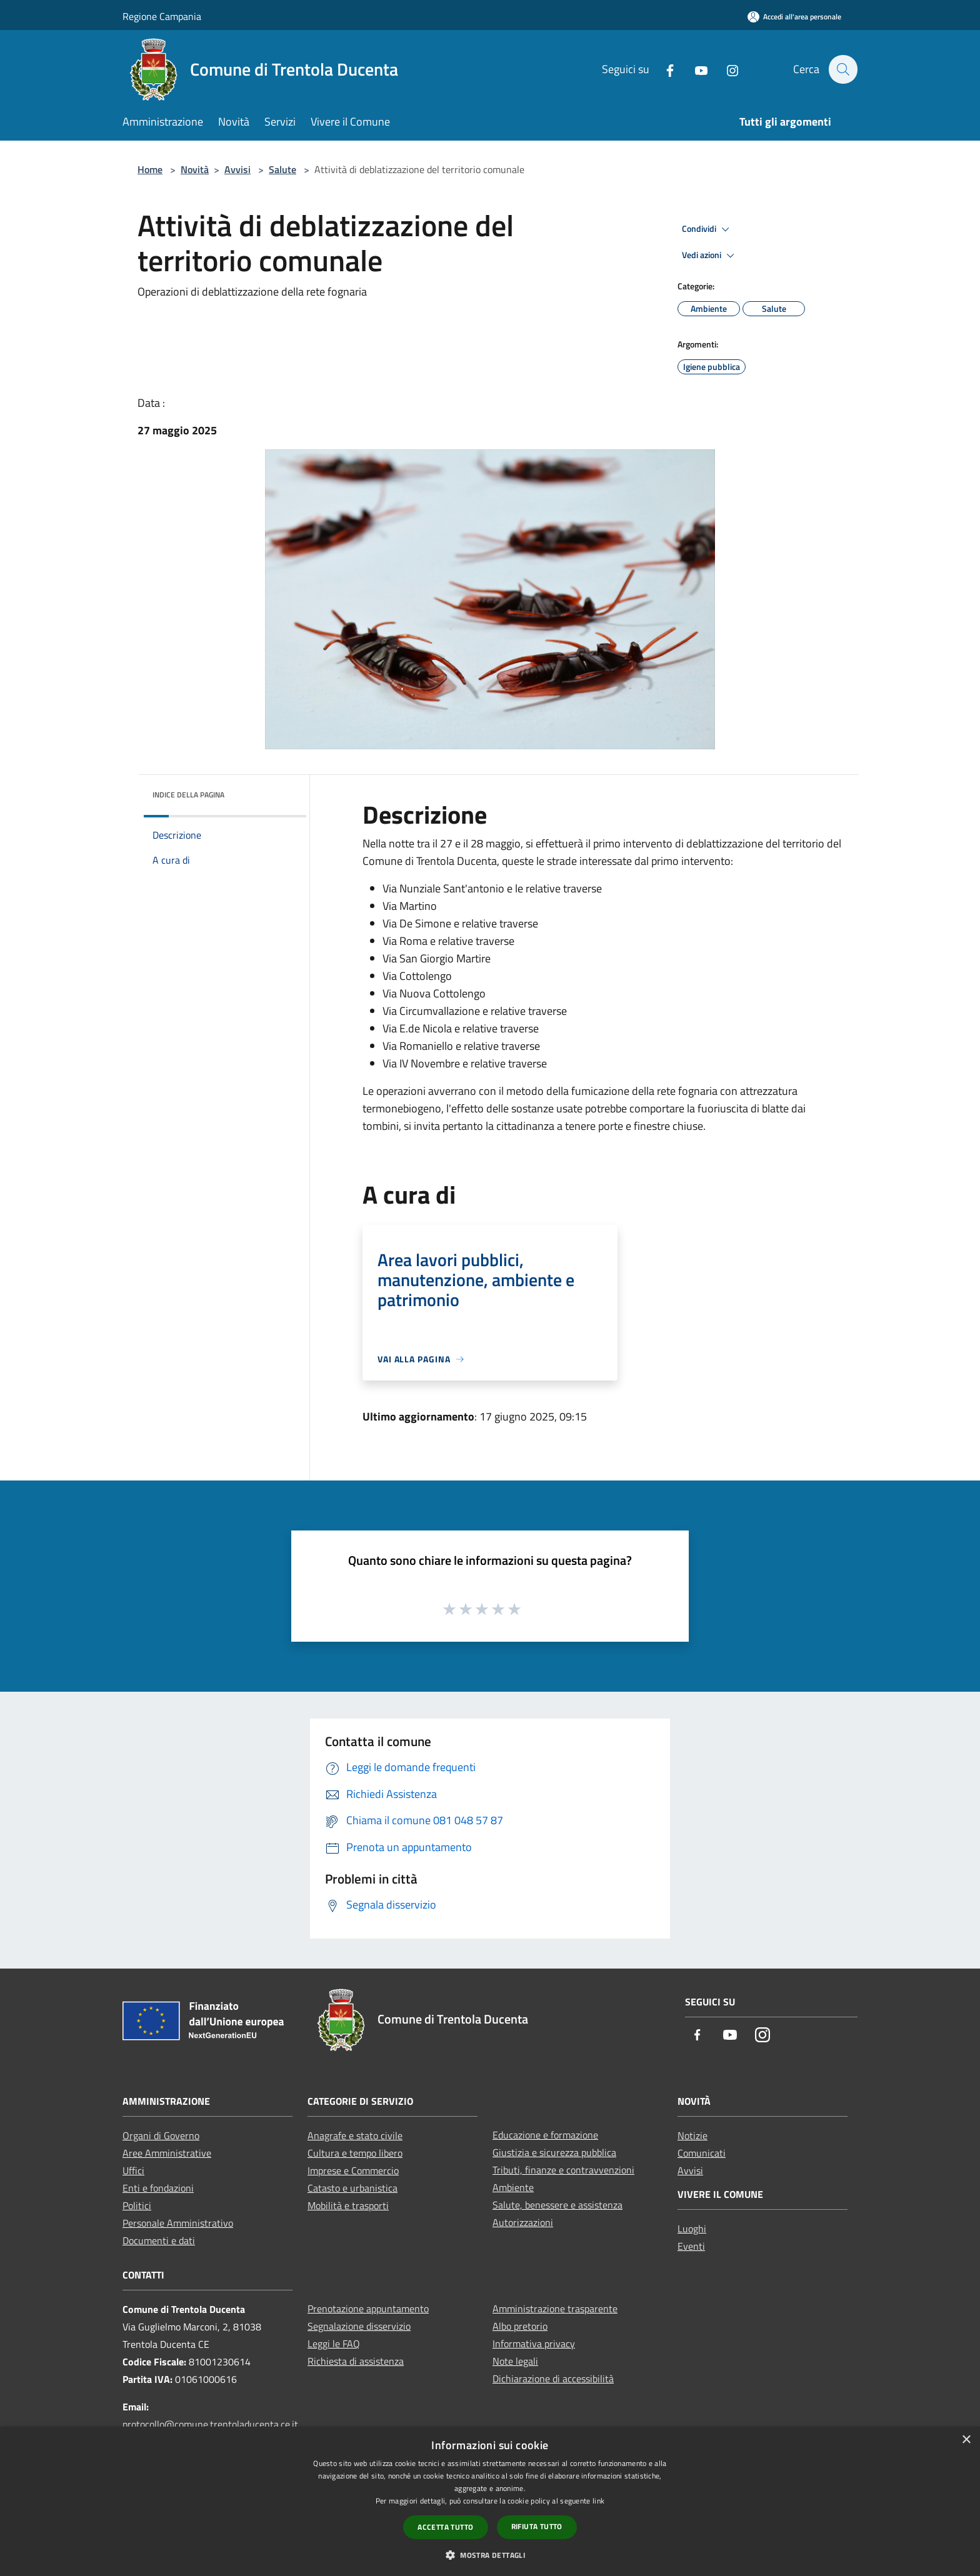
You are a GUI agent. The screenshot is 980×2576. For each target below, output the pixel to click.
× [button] (966, 2440)
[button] (490, 2555)
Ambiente (513, 2187)
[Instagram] (725, 69)
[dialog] (490, 2501)
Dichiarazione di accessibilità (553, 2378)
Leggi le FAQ (334, 2343)
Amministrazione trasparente (555, 2308)
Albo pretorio (520, 2326)
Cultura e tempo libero (355, 2152)
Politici (136, 2205)
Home (150, 169)
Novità (195, 169)
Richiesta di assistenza (356, 2361)
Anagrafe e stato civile (355, 2135)
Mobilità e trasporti (348, 2205)
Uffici (133, 2170)
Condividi (707, 229)
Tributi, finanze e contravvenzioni (563, 2169)
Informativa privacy (533, 2343)
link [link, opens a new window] (598, 2501)
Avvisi (237, 169)
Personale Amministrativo (177, 2222)
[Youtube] (694, 69)
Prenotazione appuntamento (368, 2308)
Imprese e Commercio (353, 2170)
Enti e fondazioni (158, 2187)
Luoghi (692, 2228)
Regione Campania (161, 16)
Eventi (691, 2246)
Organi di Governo (160, 2135)
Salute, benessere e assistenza (557, 2204)
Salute (282, 169)
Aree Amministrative (166, 2152)
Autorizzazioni (522, 2222)
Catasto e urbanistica (353, 2187)
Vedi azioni (710, 255)
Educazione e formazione (545, 2134)
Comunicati (702, 2152)
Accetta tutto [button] (445, 2527)
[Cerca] (843, 69)
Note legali (515, 2361)
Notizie (693, 2135)
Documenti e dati (158, 2240)
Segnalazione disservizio (359, 2326)
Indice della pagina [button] (188, 795)
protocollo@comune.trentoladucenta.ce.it (210, 2424)
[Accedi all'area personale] (794, 16)
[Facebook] (663, 69)
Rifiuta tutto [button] (536, 2526)
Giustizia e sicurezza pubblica (554, 2152)
